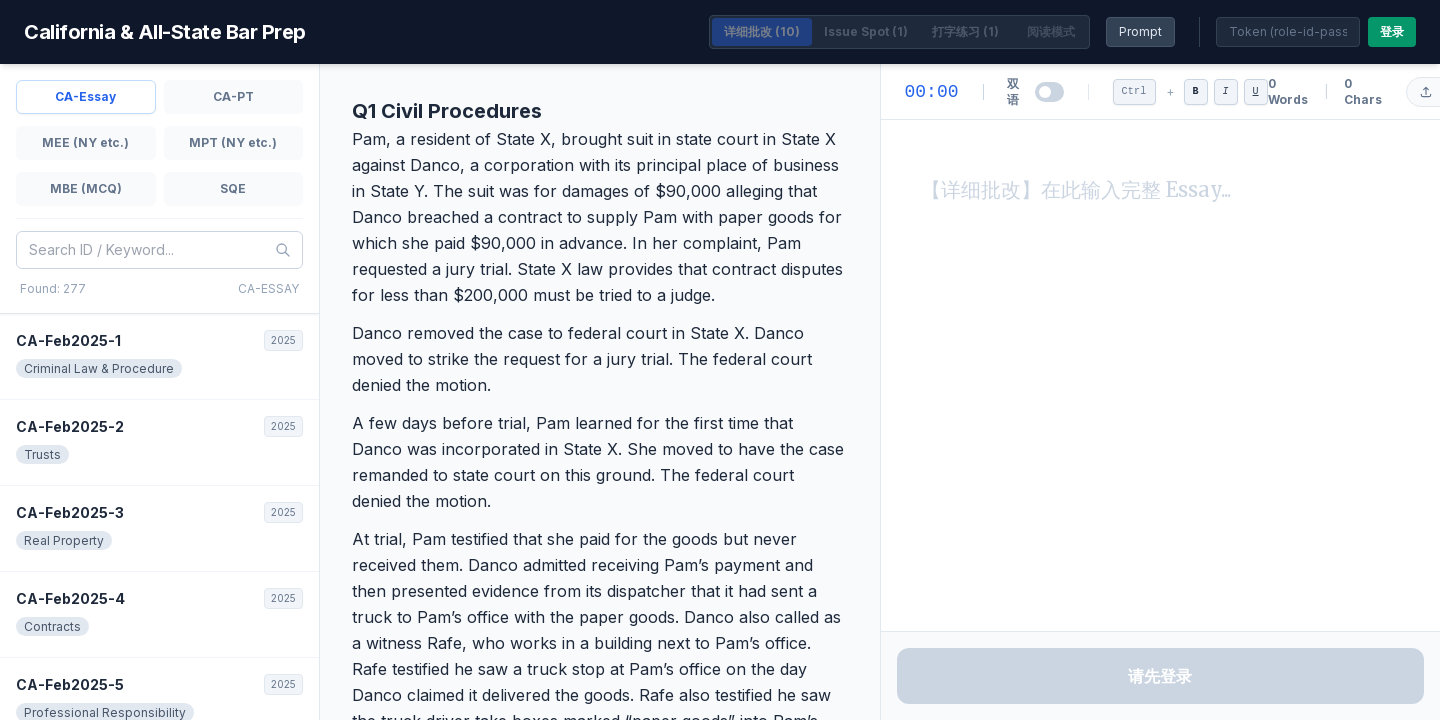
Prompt (1140, 31)
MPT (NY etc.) (233, 142)
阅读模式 (1051, 31)
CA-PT (233, 96)
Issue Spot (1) (866, 31)
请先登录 (1160, 676)
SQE (233, 188)
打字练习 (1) (965, 31)
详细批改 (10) (762, 31)
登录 (1392, 31)
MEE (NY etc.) (85, 142)
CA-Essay (85, 96)
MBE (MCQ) (86, 188)
